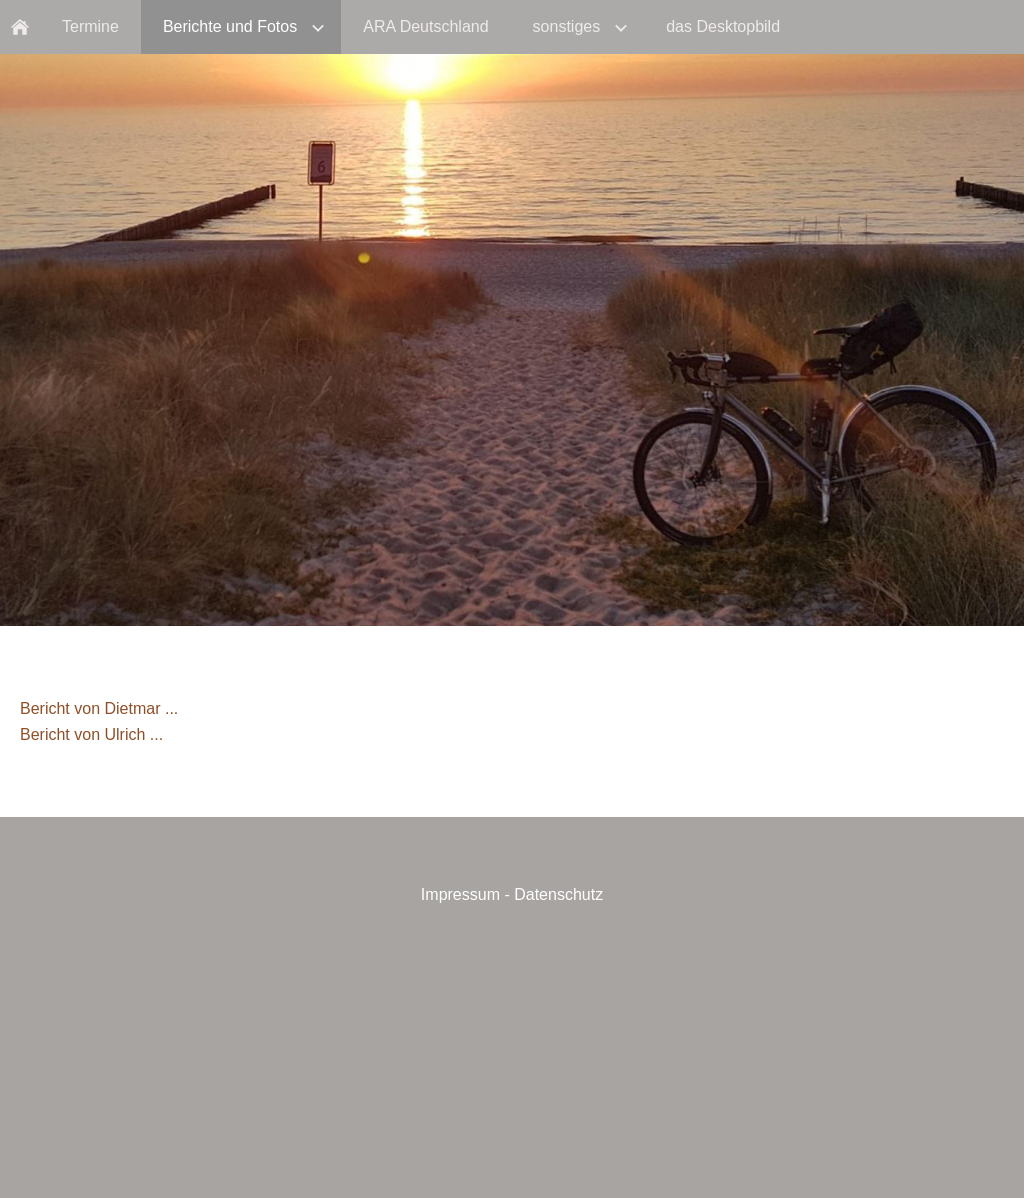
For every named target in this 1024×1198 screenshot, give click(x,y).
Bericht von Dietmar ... (99, 708)
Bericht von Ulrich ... (91, 734)
